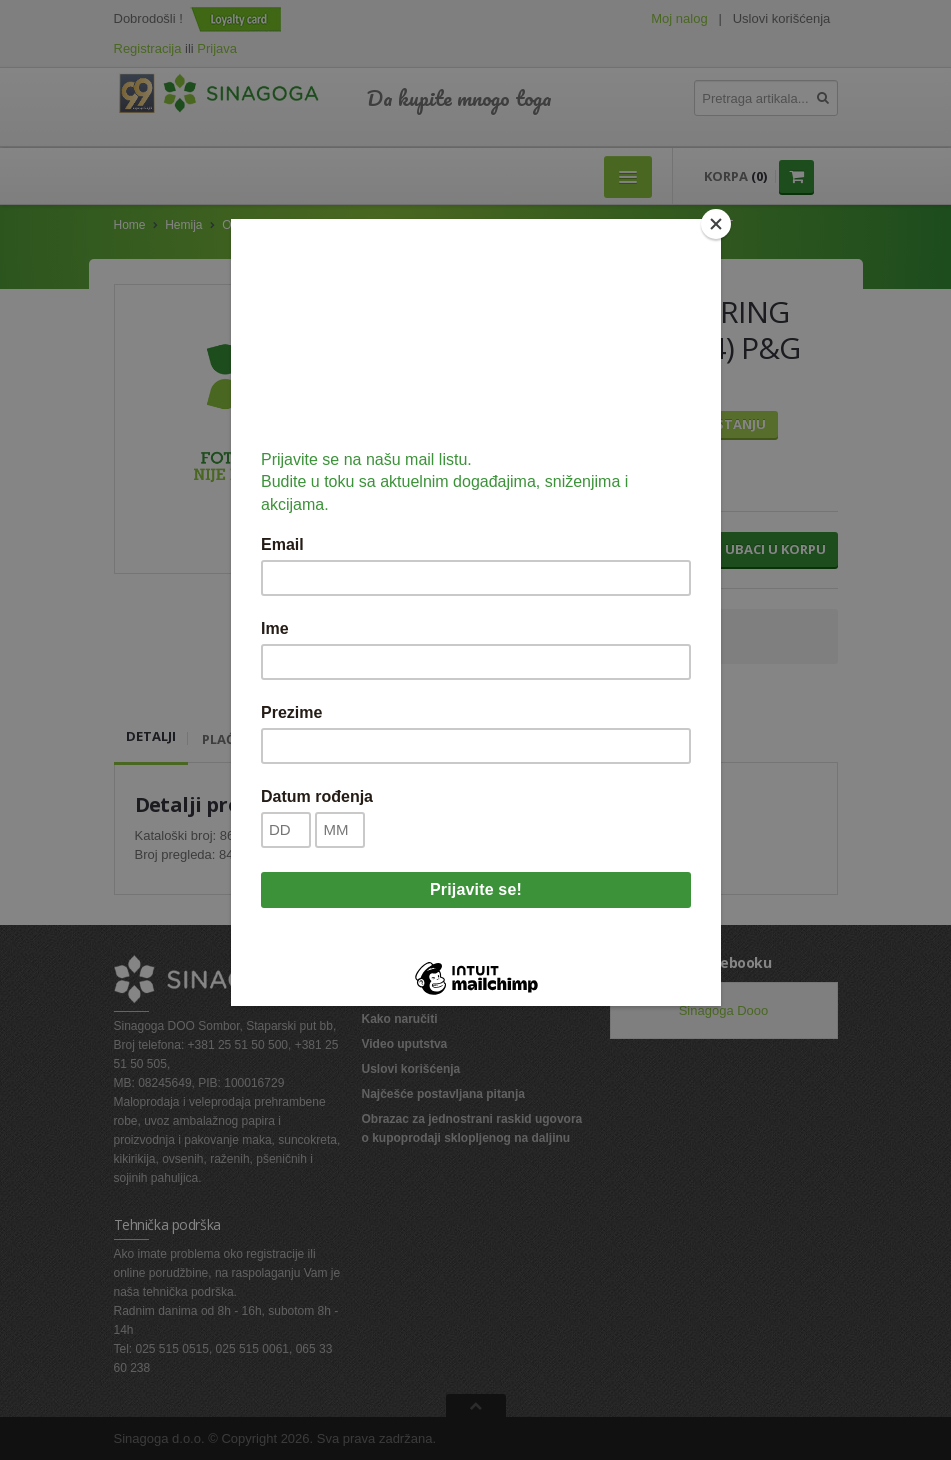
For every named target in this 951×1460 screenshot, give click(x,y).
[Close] (716, 224)
